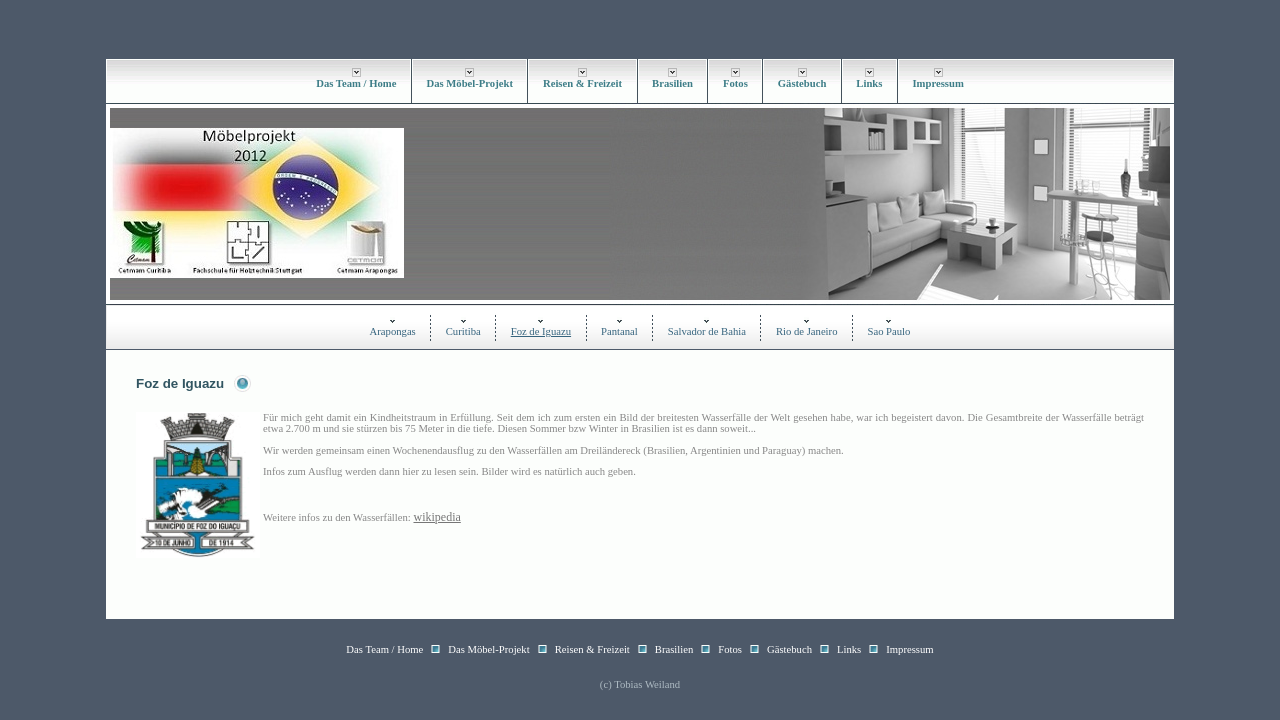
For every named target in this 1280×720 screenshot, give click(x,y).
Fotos (735, 83)
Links (869, 83)
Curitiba (463, 331)
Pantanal (619, 331)
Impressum (937, 83)
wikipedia (436, 517)
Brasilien (672, 83)
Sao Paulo (888, 331)
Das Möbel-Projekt (469, 83)
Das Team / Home (356, 83)
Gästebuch (802, 83)
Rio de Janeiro (807, 331)
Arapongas (393, 331)
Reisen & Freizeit (582, 83)
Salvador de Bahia (707, 331)
